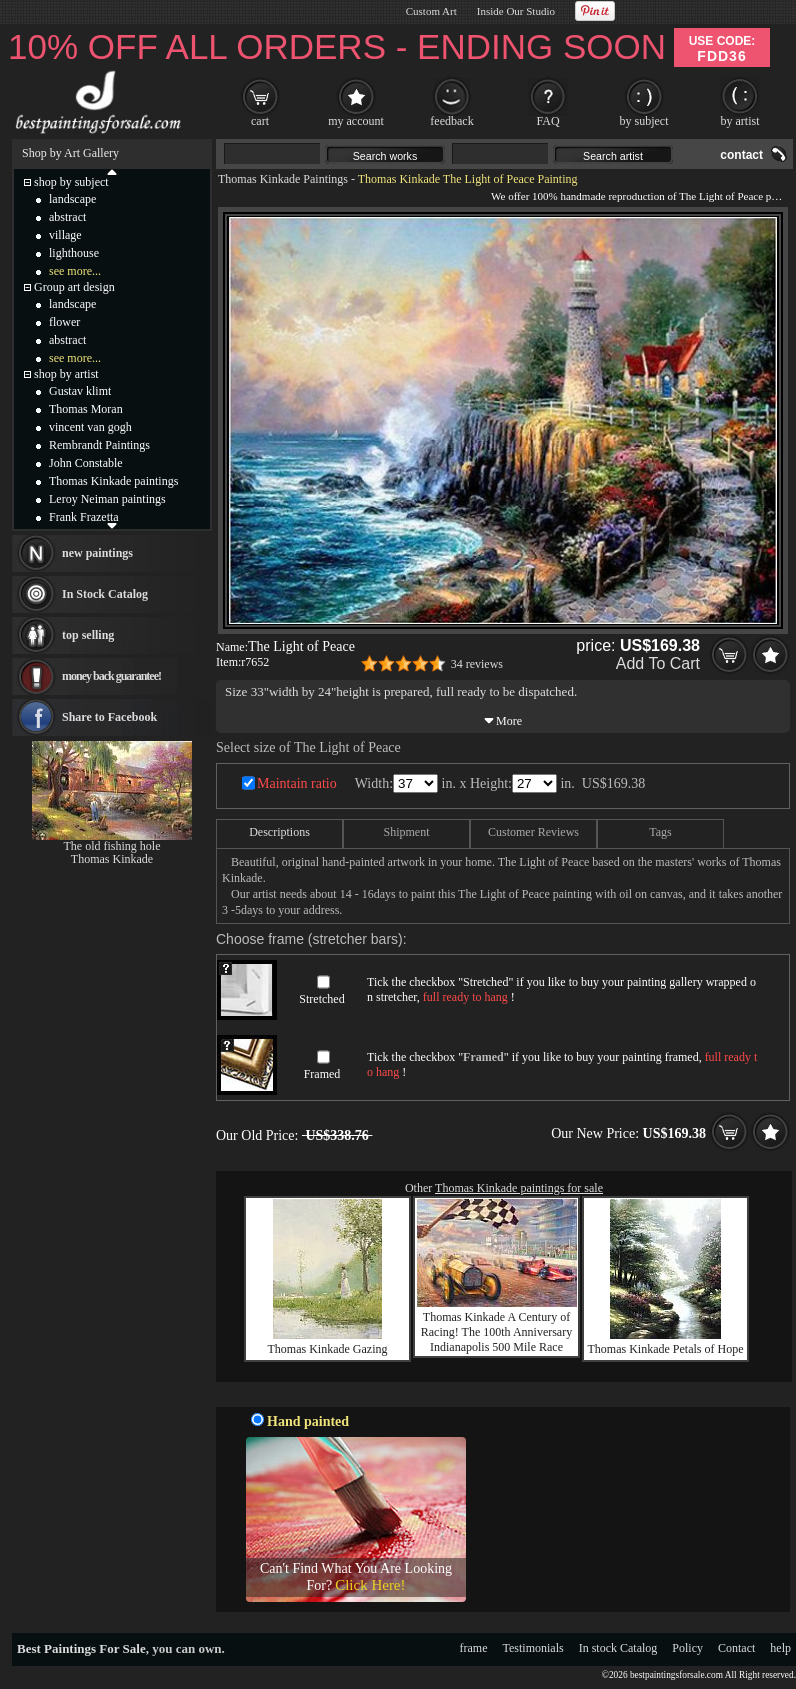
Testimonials (533, 1648)
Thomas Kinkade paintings (113, 481)
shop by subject (71, 182)
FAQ (547, 121)
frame (474, 1648)
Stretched (321, 999)
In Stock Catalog (105, 594)
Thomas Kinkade (112, 859)
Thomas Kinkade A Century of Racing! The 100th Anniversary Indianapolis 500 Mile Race (496, 1332)
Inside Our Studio (516, 11)
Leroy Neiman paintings (107, 499)
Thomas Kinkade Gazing (328, 1349)
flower (64, 322)
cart (260, 121)
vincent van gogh (90, 427)
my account (356, 121)
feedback (451, 121)
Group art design (74, 287)
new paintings (97, 553)
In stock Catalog (618, 1648)
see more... (75, 271)
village (65, 235)
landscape (72, 199)
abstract (67, 217)
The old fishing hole (112, 846)
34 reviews (477, 664)
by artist (740, 121)
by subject (644, 121)
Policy (687, 1648)
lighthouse (74, 253)
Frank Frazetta (84, 517)
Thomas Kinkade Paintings (283, 179)
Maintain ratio (297, 783)
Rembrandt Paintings (99, 445)
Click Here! (370, 1585)
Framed (322, 1074)
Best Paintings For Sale (81, 1648)
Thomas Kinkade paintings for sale (519, 1188)
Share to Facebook (109, 717)
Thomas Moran (86, 409)
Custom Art (431, 11)
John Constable (86, 463)
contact (741, 155)
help (780, 1648)
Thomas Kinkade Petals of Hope (666, 1349)
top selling (88, 635)
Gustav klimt (80, 391)
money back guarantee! (111, 676)
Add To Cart (658, 663)
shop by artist (66, 374)
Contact (736, 1648)
